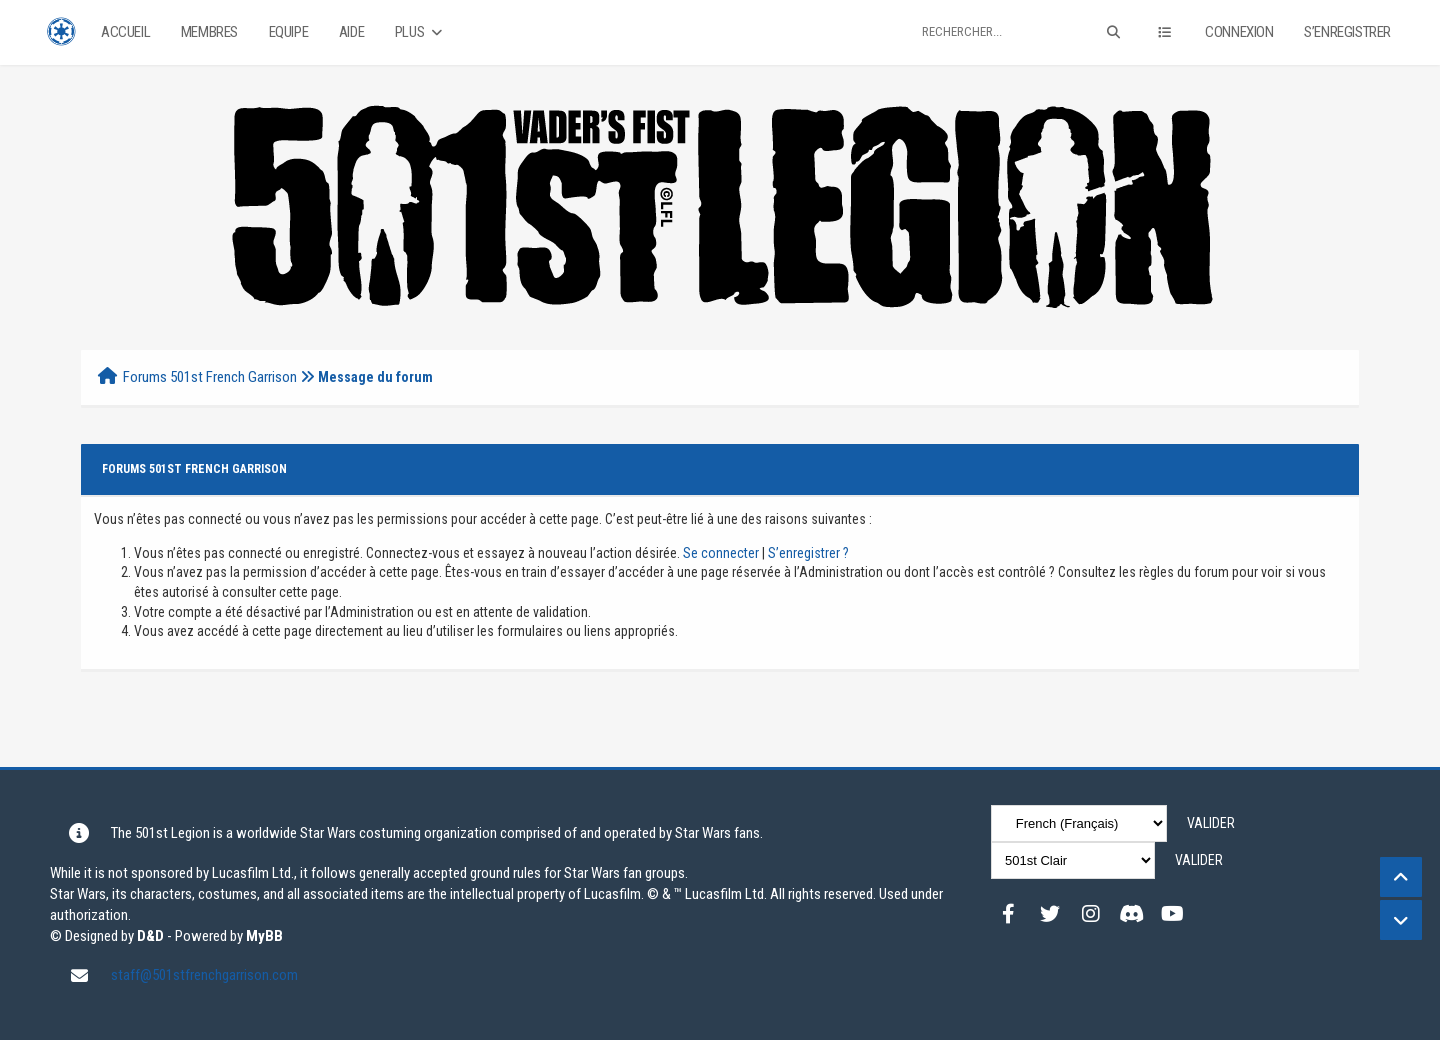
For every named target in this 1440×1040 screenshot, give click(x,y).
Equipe (289, 32)
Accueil (125, 32)
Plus (420, 32)
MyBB (264, 936)
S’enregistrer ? (808, 553)
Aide (351, 32)
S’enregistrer (1347, 32)
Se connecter (721, 553)
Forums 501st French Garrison (210, 377)
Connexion (1239, 32)
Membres (209, 32)
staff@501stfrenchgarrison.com (204, 975)
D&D (150, 936)
